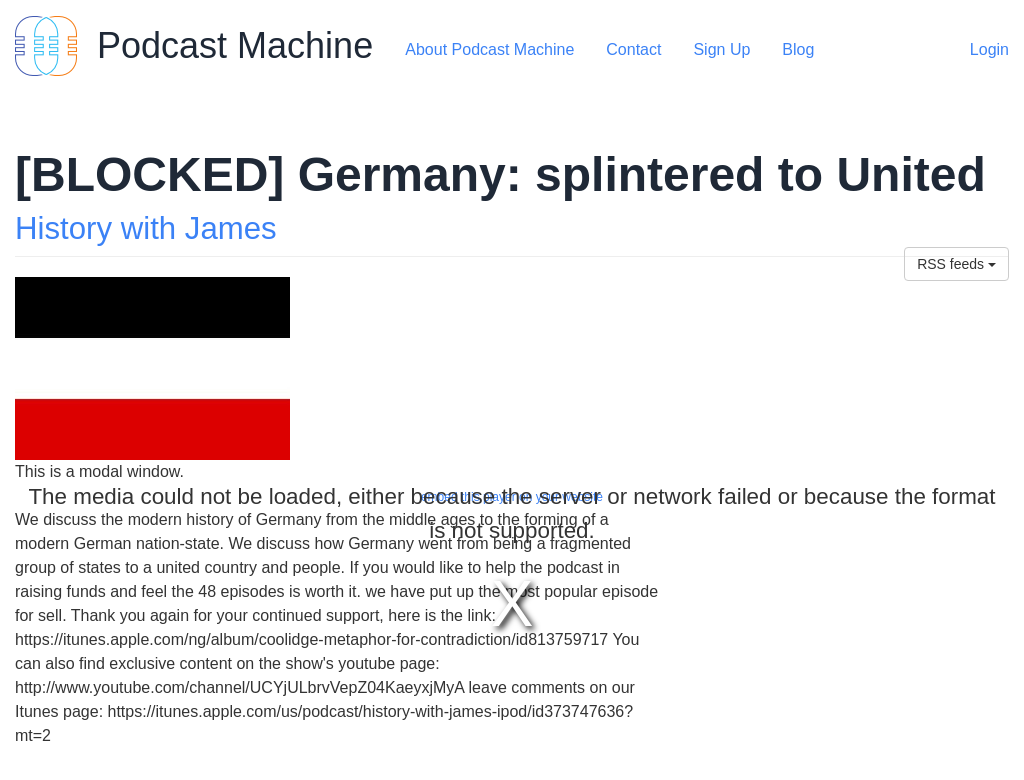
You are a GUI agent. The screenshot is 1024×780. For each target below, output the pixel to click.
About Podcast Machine (489, 49)
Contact (633, 49)
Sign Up (721, 49)
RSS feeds (956, 264)
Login (989, 49)
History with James (146, 228)
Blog (798, 49)
